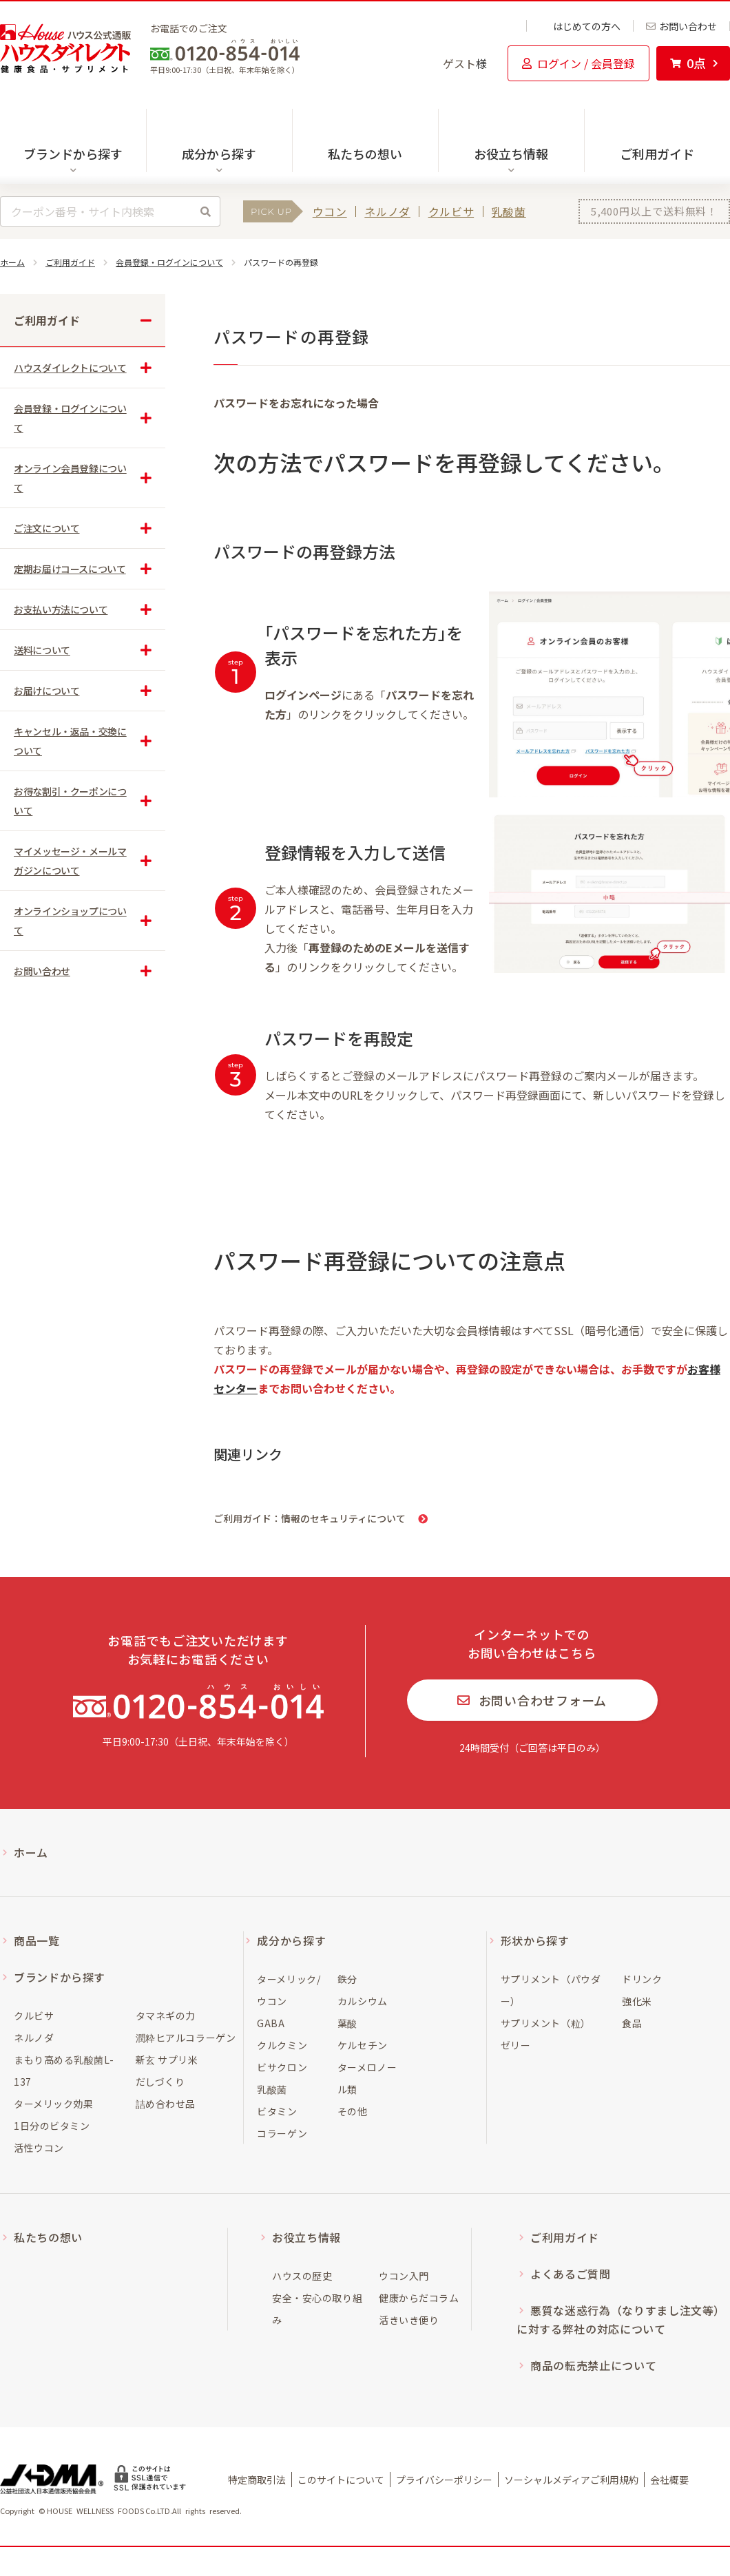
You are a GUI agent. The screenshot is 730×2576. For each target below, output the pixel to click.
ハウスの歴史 (302, 2276)
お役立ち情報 (306, 2237)
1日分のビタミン (52, 2126)
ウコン (330, 211)
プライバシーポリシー (444, 2479)
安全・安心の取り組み (317, 2309)
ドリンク (642, 1979)
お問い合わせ (681, 26)
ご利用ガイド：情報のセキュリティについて (309, 1518)
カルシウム (362, 2001)
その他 (352, 2111)
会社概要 (669, 2479)
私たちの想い (365, 154)
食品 (632, 2023)
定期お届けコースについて (70, 569)
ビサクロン (282, 2067)
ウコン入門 (404, 2276)
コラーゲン (282, 2133)
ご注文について (46, 528)
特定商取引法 (257, 2479)
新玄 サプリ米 (167, 2059)
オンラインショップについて (70, 920)
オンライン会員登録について (70, 477)
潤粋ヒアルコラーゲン (186, 2037)
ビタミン (277, 2111)
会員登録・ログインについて (169, 262)
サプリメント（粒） (546, 2023)
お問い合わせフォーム (532, 1700)
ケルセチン (362, 2045)
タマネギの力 (166, 2015)
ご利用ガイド (657, 154)
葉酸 (347, 2023)
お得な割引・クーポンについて (70, 800)
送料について (42, 650)
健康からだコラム (419, 2298)
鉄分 (347, 1979)
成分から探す (291, 1940)
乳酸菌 (509, 211)
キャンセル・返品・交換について (70, 740)
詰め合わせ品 (166, 2104)
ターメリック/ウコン (288, 1990)
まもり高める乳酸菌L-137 (64, 2070)
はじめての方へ (579, 26)
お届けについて (46, 691)
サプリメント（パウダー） (551, 1990)
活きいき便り (409, 2320)
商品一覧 (37, 1940)
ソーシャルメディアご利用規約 (571, 2479)
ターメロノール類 (367, 2078)
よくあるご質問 (570, 2273)
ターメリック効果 (53, 2104)
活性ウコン (39, 2148)
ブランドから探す (59, 1977)
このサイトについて (341, 2479)
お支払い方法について (60, 609)
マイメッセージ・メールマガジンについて (70, 860)
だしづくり (160, 2081)
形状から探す (535, 1940)
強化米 (637, 2001)
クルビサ (451, 211)
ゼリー (516, 2045)
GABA (270, 2023)
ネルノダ (387, 211)
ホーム (12, 262)
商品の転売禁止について (593, 2365)
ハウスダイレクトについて (70, 368)
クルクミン (282, 2045)
